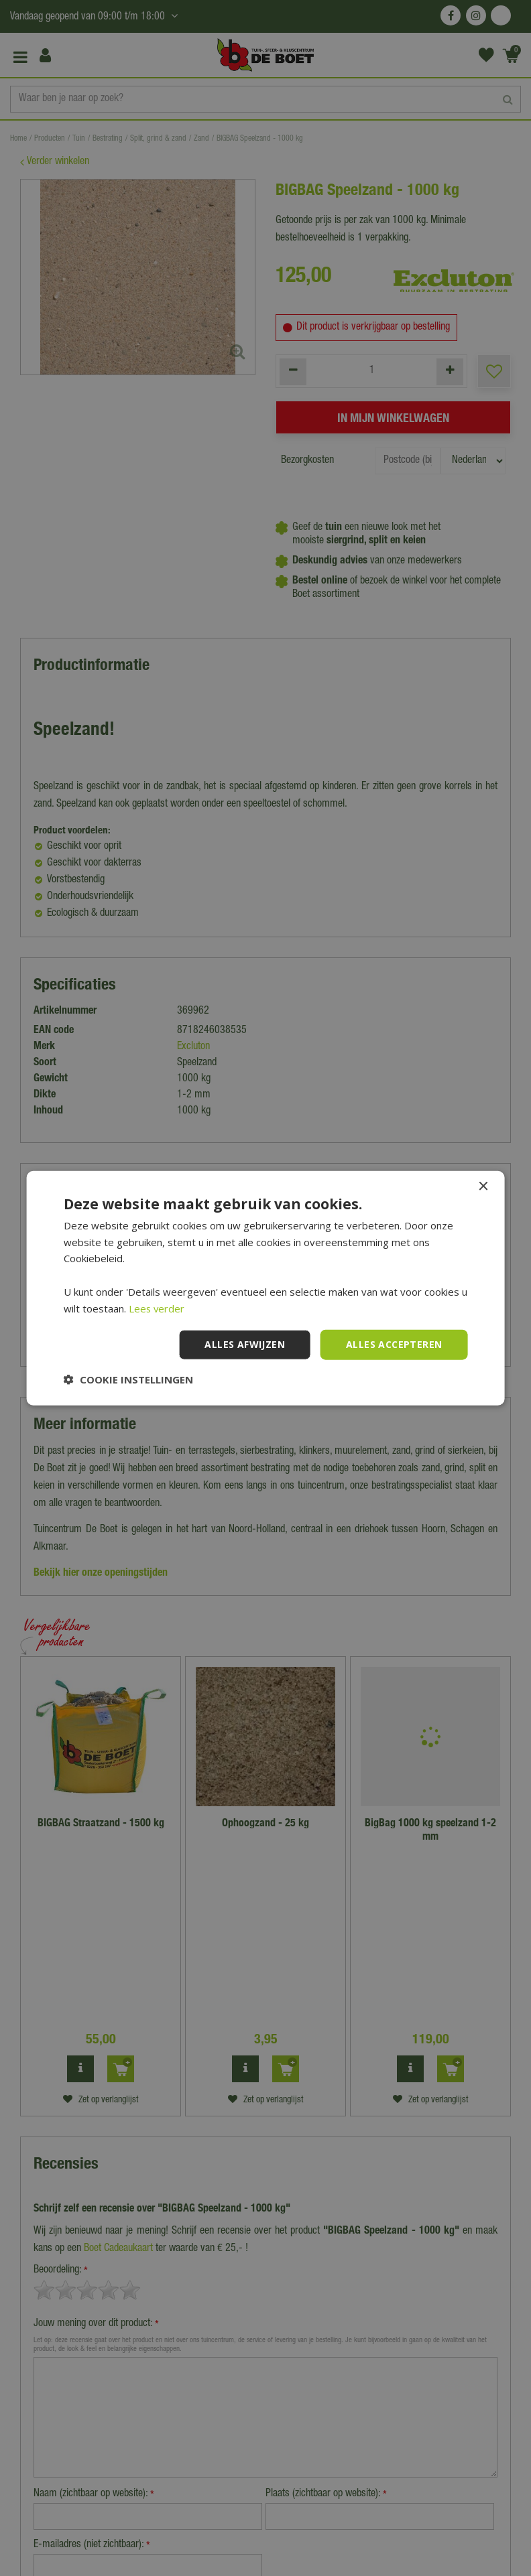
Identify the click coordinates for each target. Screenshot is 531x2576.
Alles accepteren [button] (394, 1344)
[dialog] (265, 1288)
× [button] (482, 1186)
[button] (128, 1379)
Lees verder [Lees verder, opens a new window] (157, 1307)
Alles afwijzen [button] (244, 1344)
